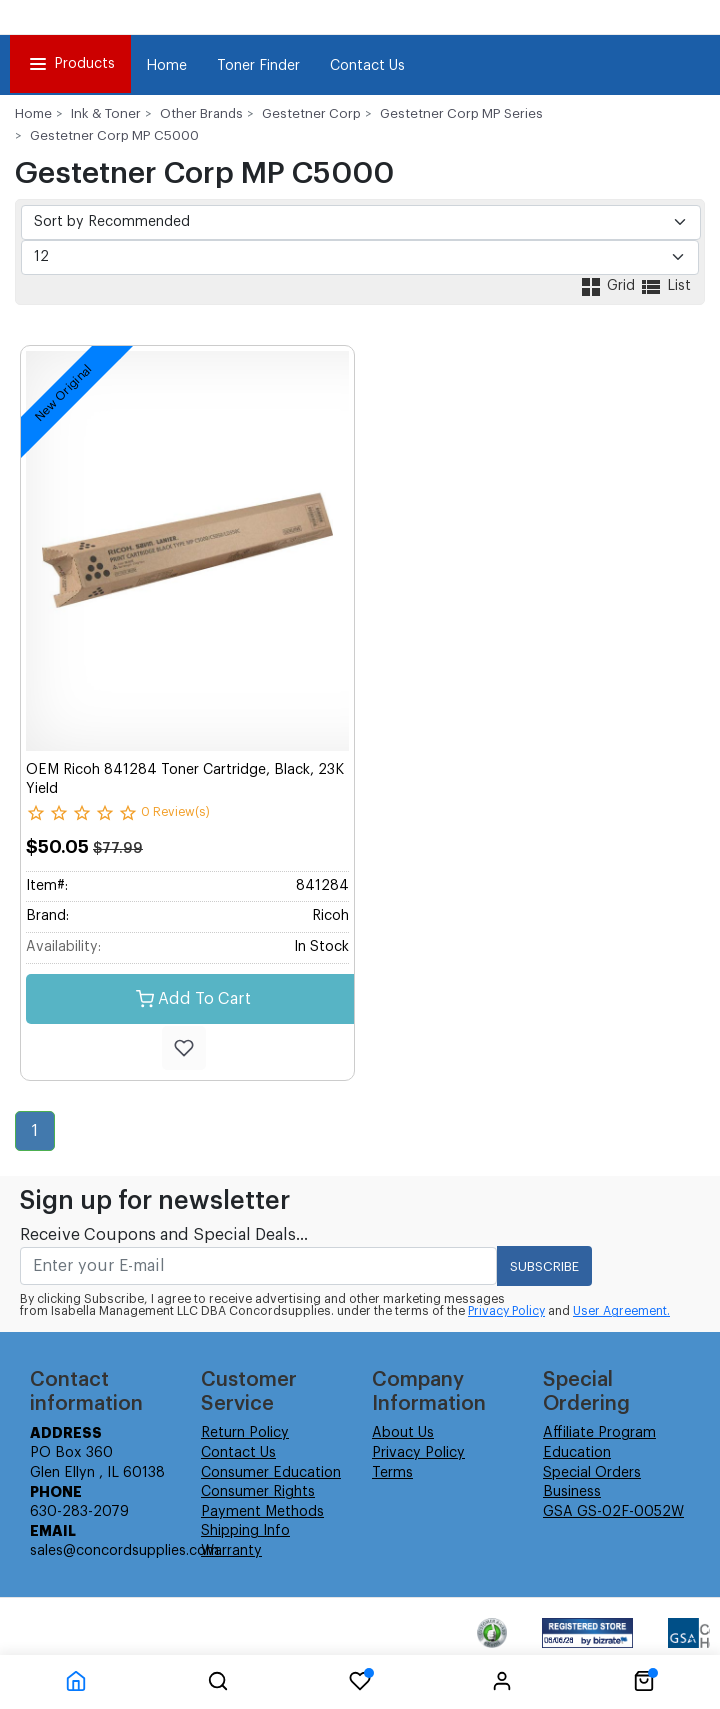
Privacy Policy (506, 1311)
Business (572, 1492)
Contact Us (367, 66)
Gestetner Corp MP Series (461, 113)
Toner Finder (258, 66)
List (665, 286)
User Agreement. (621, 1311)
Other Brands (201, 113)
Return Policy (245, 1433)
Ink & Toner (106, 113)
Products (70, 64)
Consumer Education (271, 1473)
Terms (392, 1473)
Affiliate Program (599, 1433)
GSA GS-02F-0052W (613, 1512)
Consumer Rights (258, 1492)
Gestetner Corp (311, 113)
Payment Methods (262, 1512)
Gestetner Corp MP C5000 (114, 135)
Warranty (231, 1551)
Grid (609, 286)
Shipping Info (245, 1531)
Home (166, 66)
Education (577, 1453)
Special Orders (592, 1473)
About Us (403, 1433)
